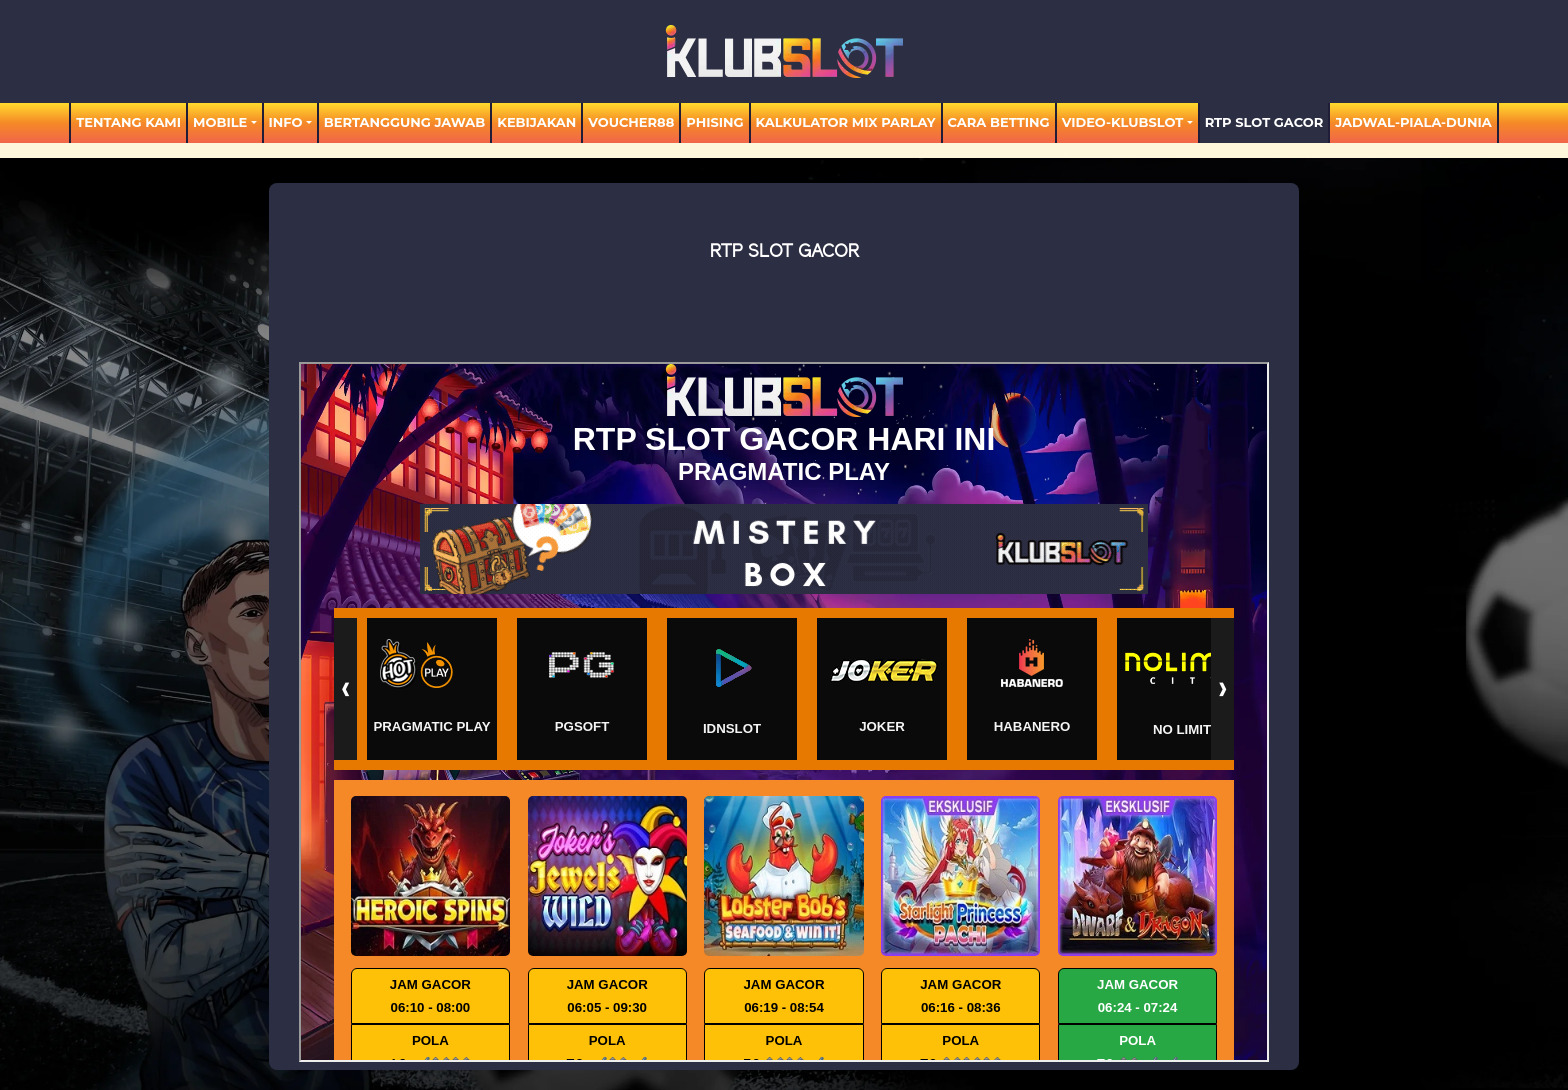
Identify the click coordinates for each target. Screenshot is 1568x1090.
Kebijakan (536, 122)
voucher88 (631, 122)
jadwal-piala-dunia (1413, 122)
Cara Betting (999, 122)
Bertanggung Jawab (404, 122)
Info (286, 122)
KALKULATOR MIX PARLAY (846, 122)
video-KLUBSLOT (1123, 122)
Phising (714, 122)
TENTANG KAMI (128, 122)
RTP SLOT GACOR (1264, 122)
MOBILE (220, 122)
